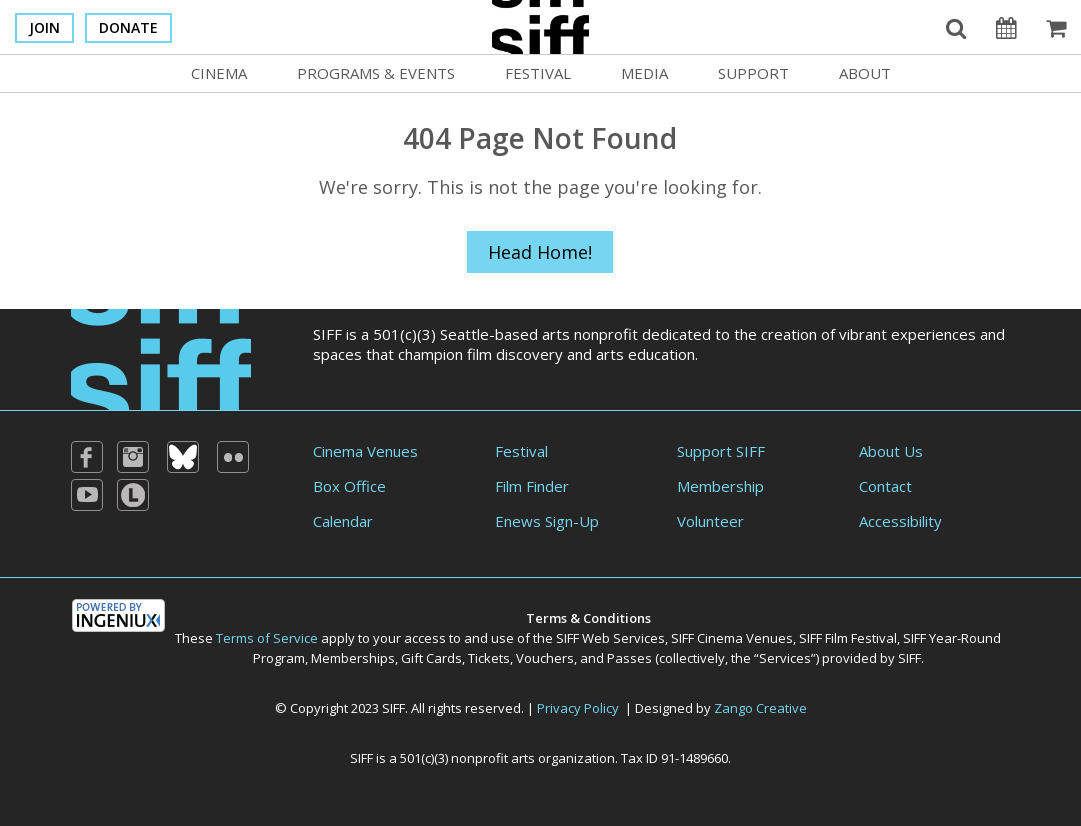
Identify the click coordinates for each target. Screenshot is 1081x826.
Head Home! (540, 252)
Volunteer (710, 521)
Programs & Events (376, 73)
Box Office (349, 486)
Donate (128, 27)
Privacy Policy (578, 708)
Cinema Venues (365, 451)
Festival (538, 73)
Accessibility (900, 521)
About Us (891, 451)
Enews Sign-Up (547, 521)
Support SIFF (721, 451)
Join (44, 27)
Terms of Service (267, 638)
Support (753, 73)
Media (644, 73)
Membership (720, 486)
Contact (885, 486)
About (865, 73)
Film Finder (532, 486)
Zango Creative (760, 708)
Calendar (343, 521)
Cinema (219, 73)
